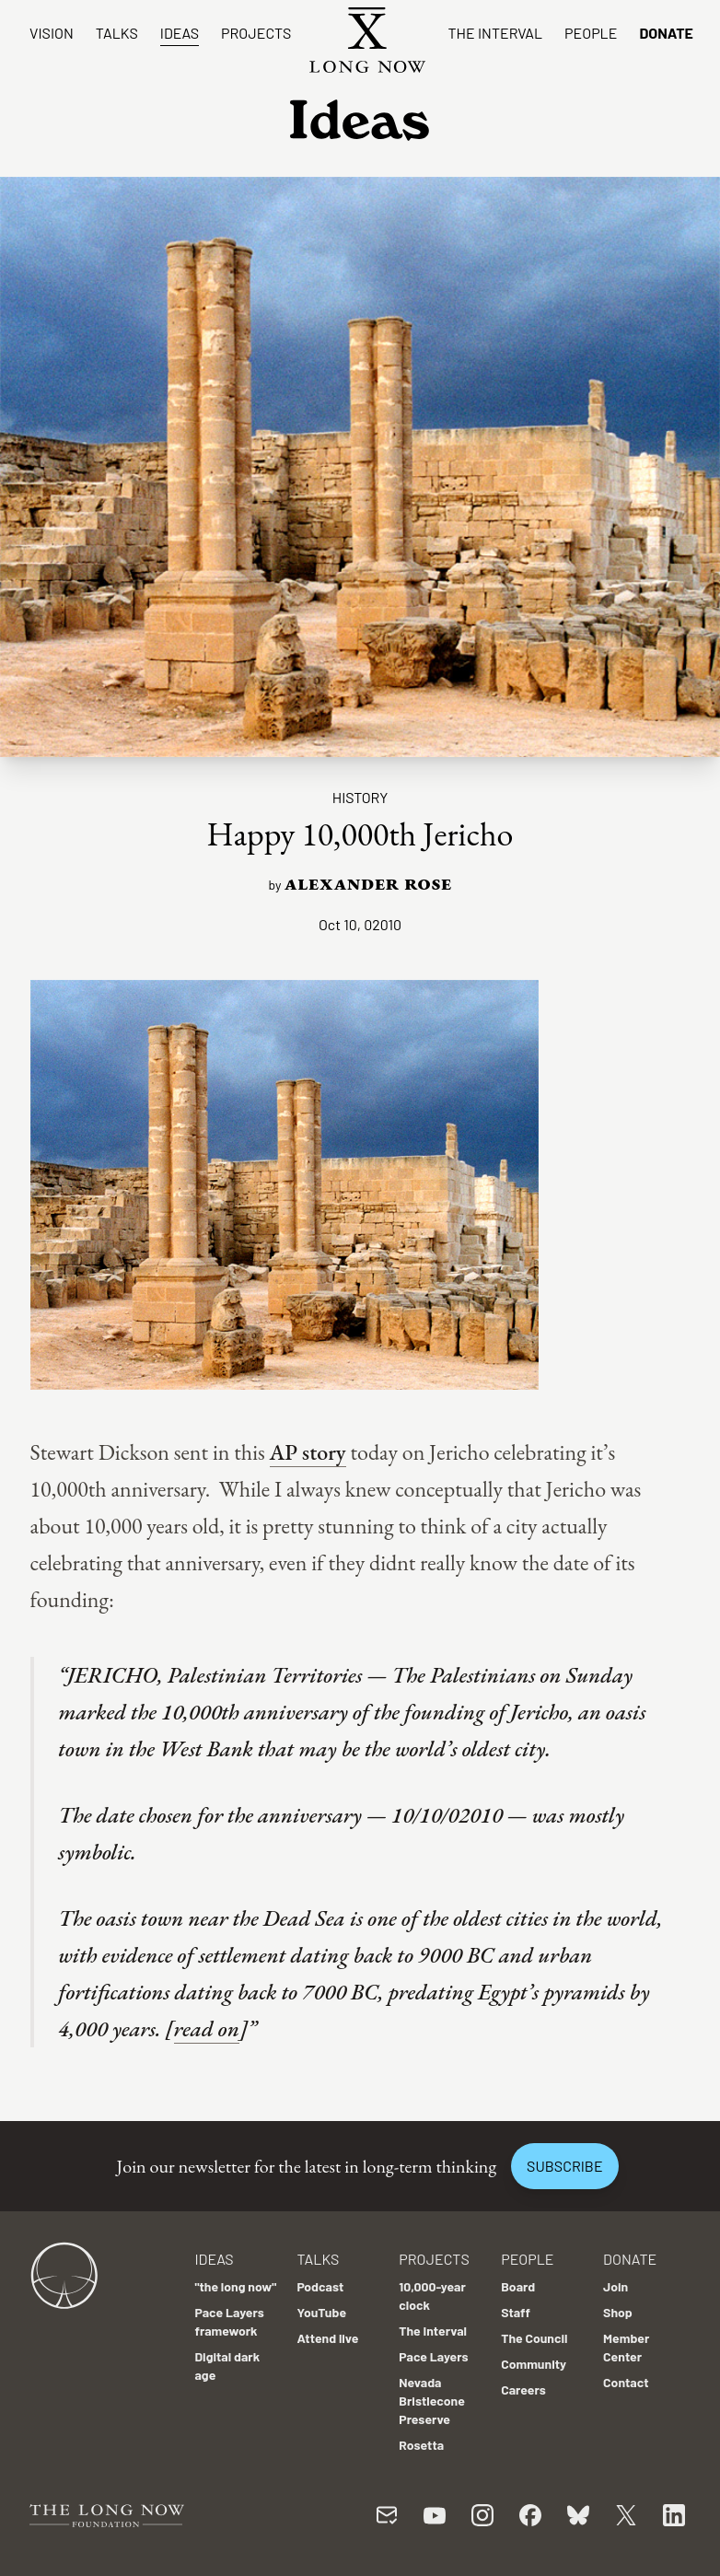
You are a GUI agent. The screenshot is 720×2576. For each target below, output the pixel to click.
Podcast (319, 2286)
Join (615, 2286)
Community (533, 2364)
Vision (51, 32)
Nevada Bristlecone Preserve (432, 2400)
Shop (618, 2312)
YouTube (321, 2312)
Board (518, 2286)
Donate (666, 32)
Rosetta (421, 2445)
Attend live (327, 2338)
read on (206, 2028)
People (590, 32)
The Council (534, 2338)
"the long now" (235, 2286)
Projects (256, 32)
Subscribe (564, 2165)
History (360, 797)
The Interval (494, 32)
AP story (308, 1452)
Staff (515, 2312)
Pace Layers (433, 2356)
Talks (117, 32)
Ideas (179, 32)
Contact (626, 2382)
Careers (523, 2389)
